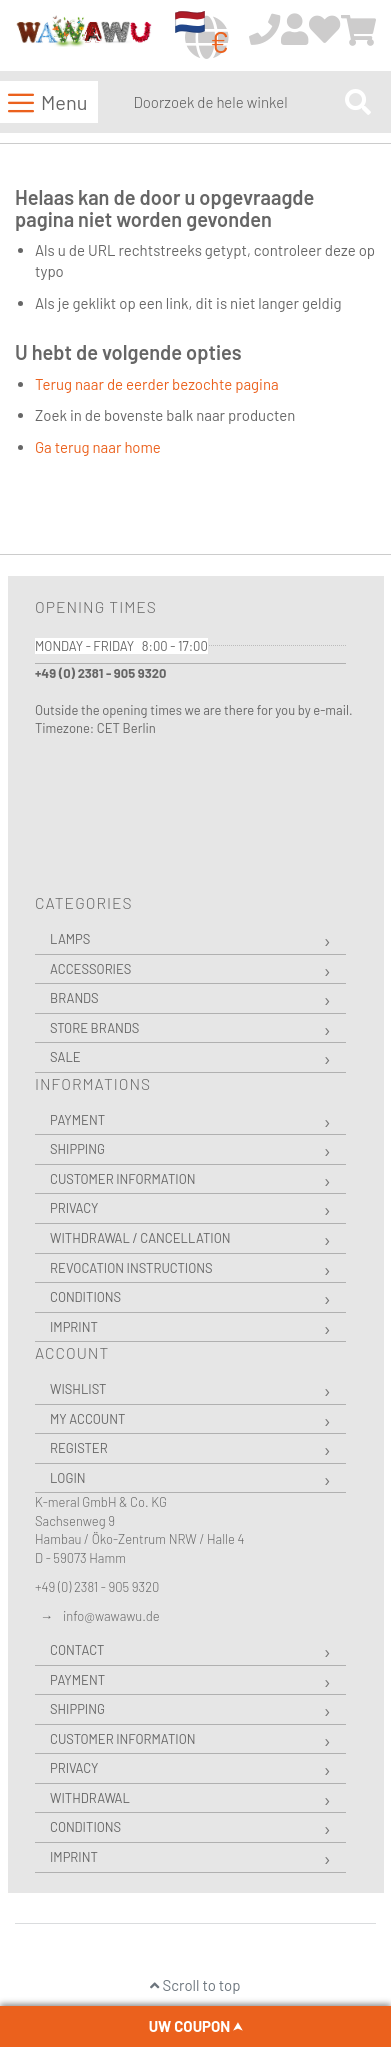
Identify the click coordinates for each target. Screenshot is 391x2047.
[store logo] (83, 36)
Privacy (74, 1208)
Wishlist (78, 1389)
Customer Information (123, 1179)
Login (68, 1478)
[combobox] (234, 102)
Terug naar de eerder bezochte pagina (157, 384)
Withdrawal (90, 1798)
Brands (74, 998)
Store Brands (94, 1028)
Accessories (90, 969)
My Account (87, 1419)
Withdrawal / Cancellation (140, 1238)
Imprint (74, 1327)
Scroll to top (195, 1985)
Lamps (70, 939)
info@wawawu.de (111, 1616)
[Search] (358, 101)
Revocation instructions (131, 1268)
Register (79, 1448)
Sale (65, 1057)
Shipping (77, 1149)
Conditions (85, 1297)
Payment (77, 1120)
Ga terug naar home (98, 447)
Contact (77, 1650)
